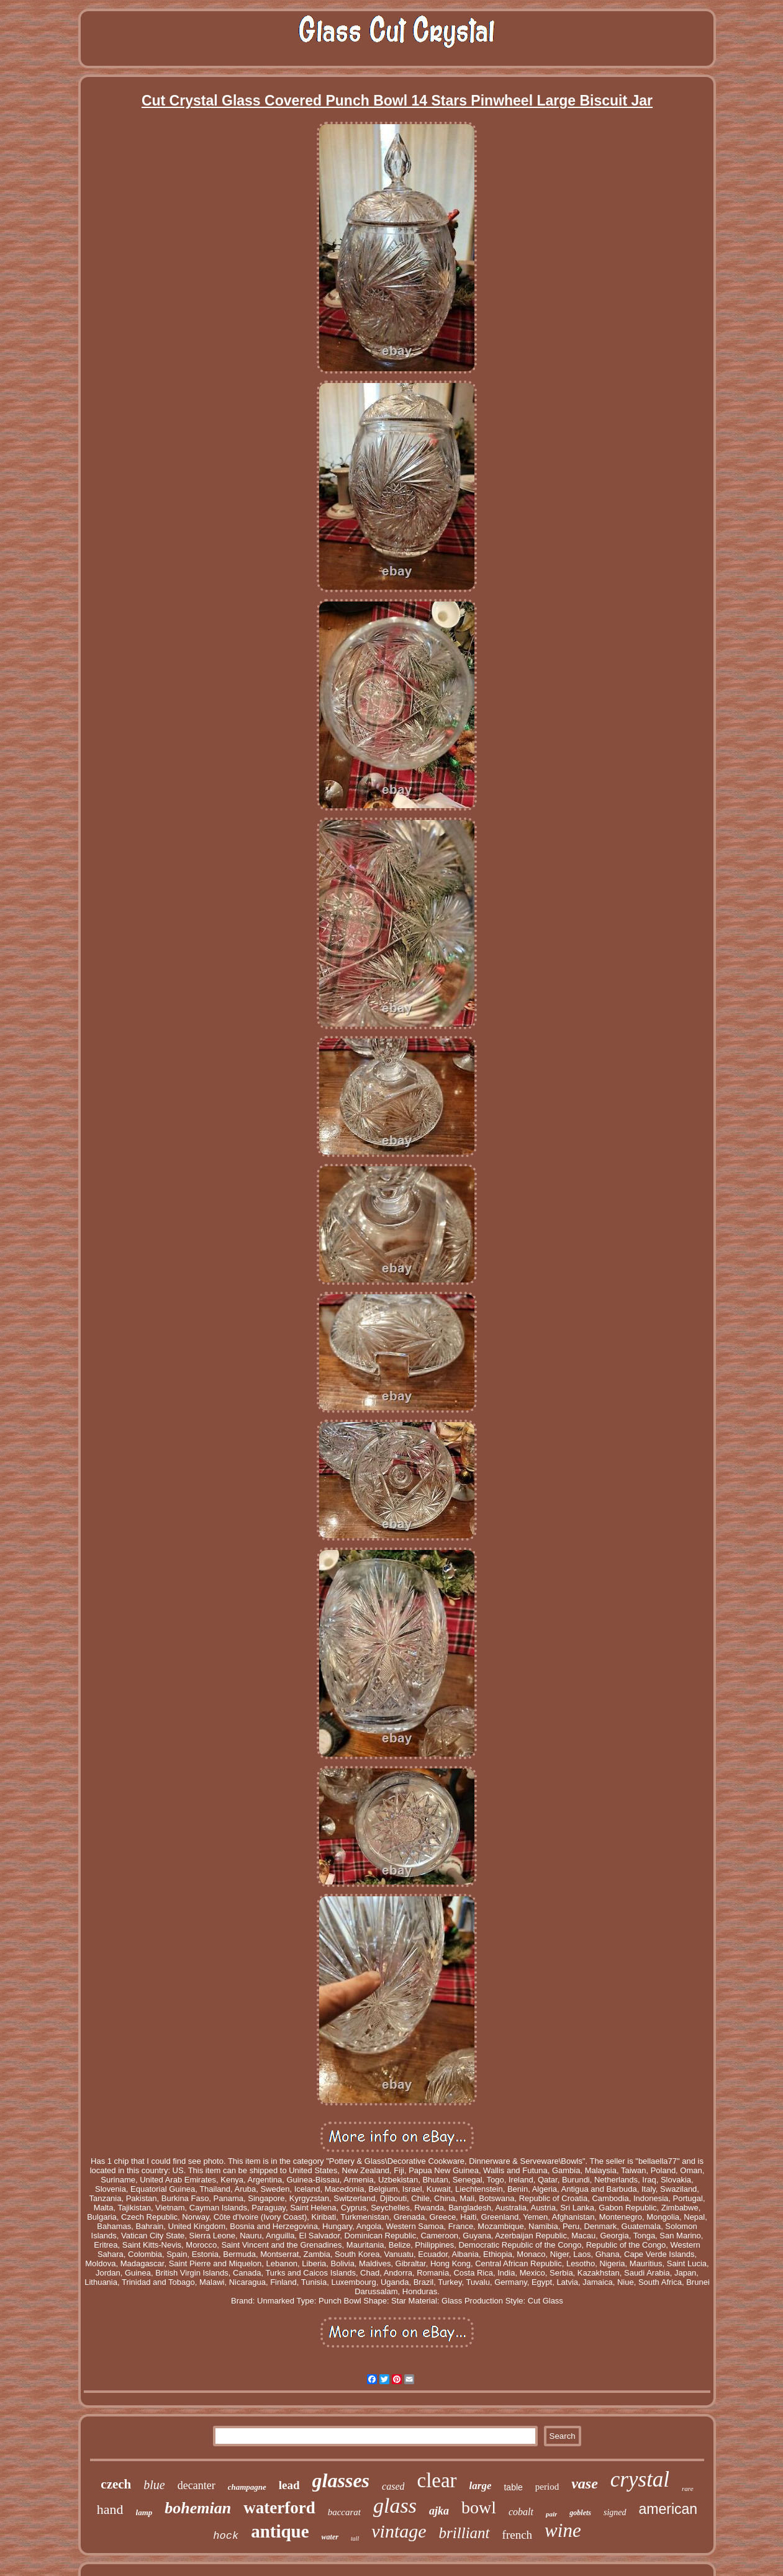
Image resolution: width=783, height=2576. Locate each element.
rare (688, 2488)
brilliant (464, 2532)
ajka (439, 2511)
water (330, 2537)
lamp (144, 2512)
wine (563, 2530)
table (513, 2487)
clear (436, 2480)
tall (355, 2538)
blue (154, 2485)
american (668, 2509)
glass (395, 2505)
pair (551, 2514)
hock (225, 2536)
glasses (340, 2480)
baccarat (344, 2512)
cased (393, 2486)
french (517, 2534)
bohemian (198, 2508)
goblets (580, 2512)
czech (116, 2484)
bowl (478, 2507)
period (547, 2487)
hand (110, 2509)
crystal (639, 2479)
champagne (247, 2487)
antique (280, 2531)
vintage (398, 2531)
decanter (196, 2485)
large (480, 2486)
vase (584, 2483)
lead (289, 2485)
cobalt (521, 2511)
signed (615, 2512)
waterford (279, 2507)
